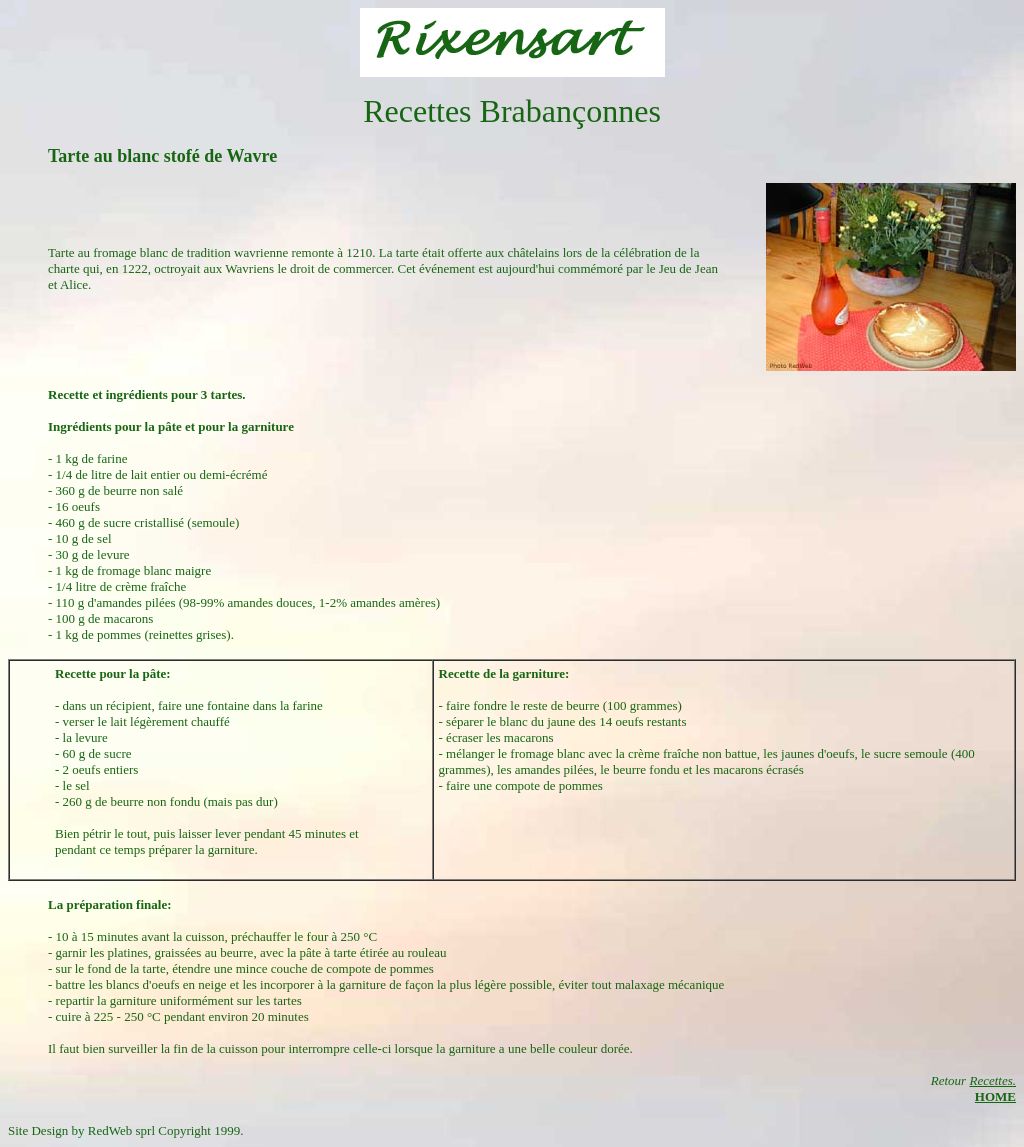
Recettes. (992, 1080)
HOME (995, 1096)
